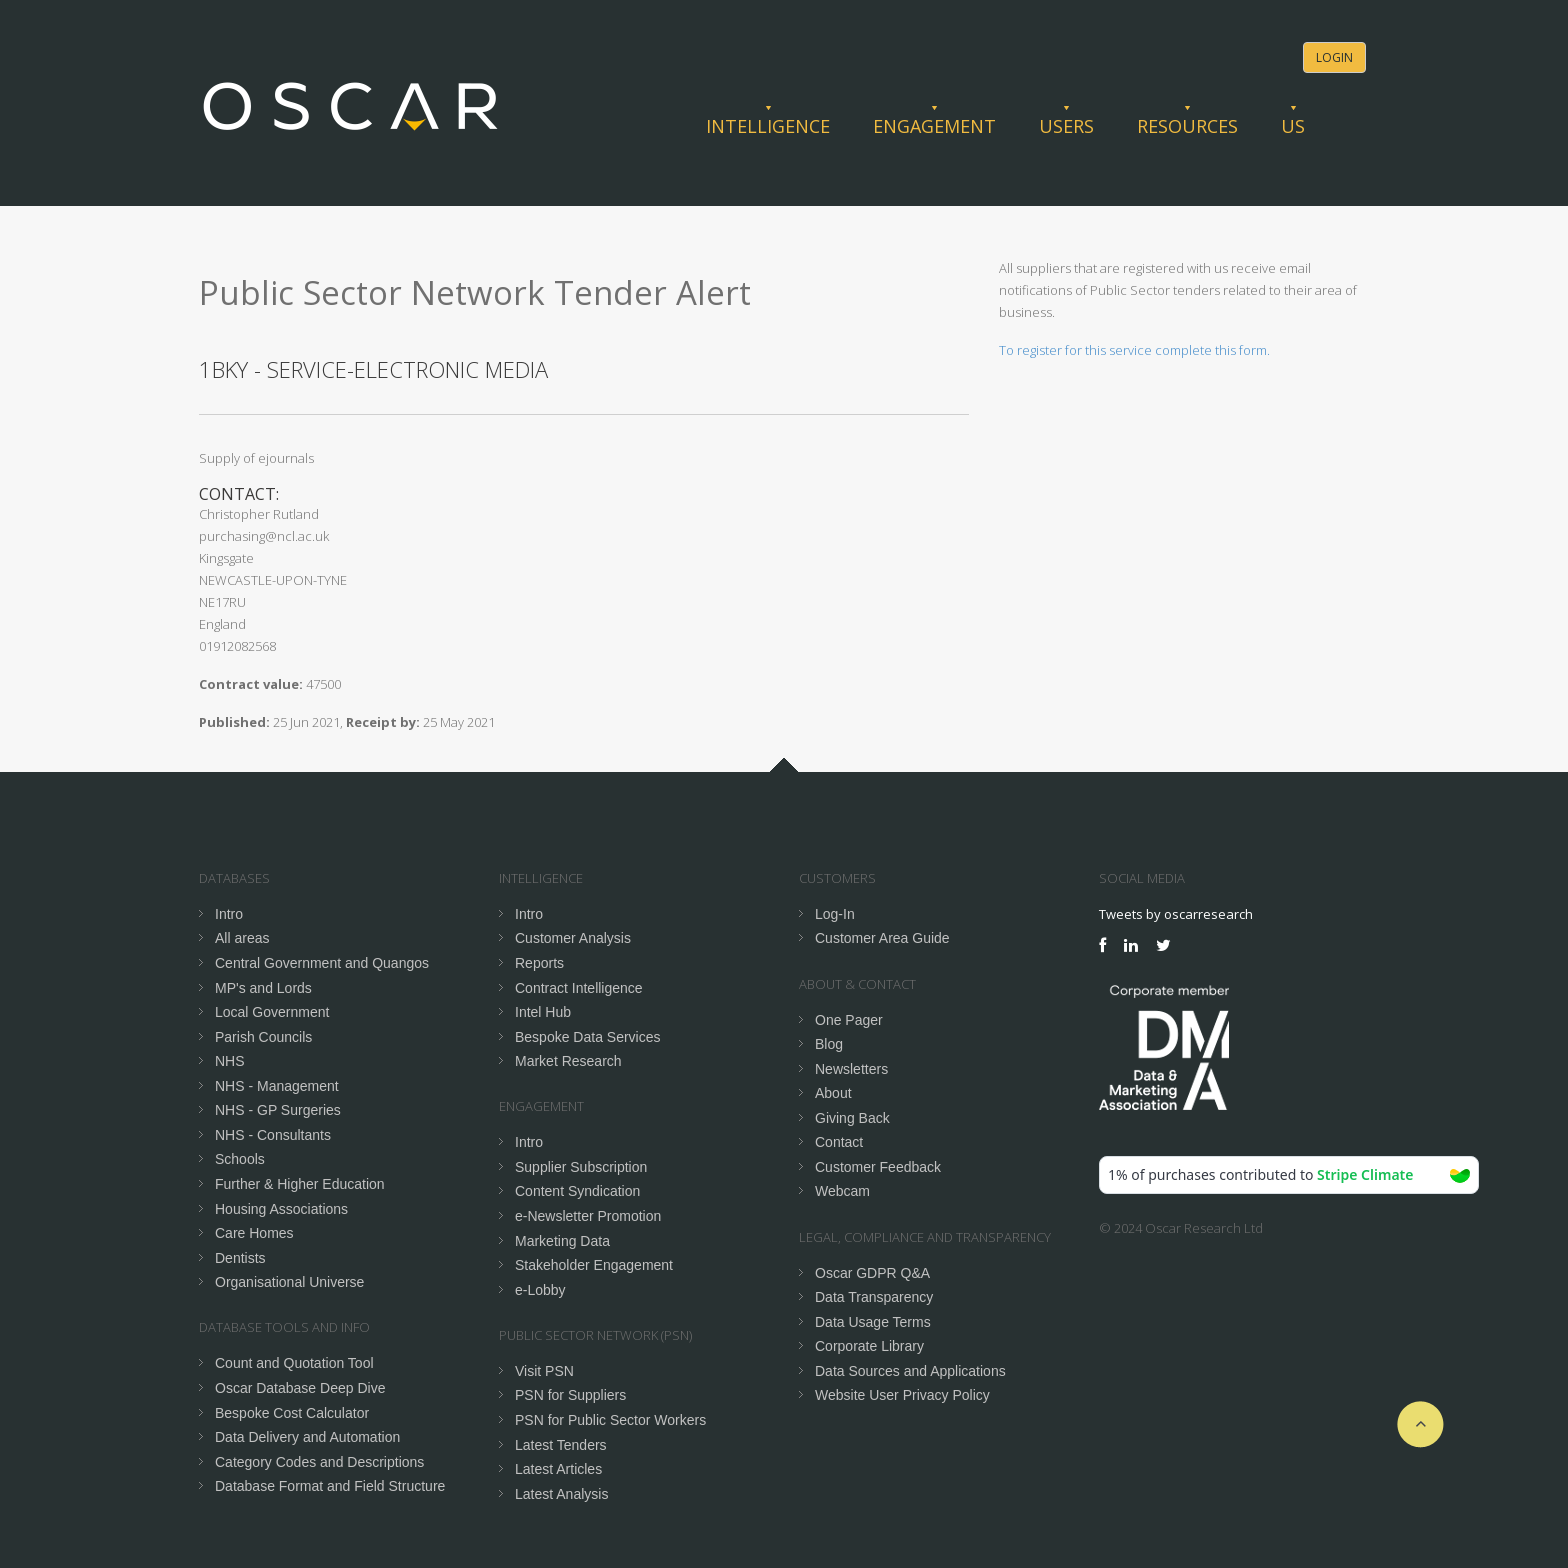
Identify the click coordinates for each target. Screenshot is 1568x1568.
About (833, 1093)
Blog (829, 1044)
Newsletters (851, 1069)
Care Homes (254, 1233)
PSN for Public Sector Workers (610, 1420)
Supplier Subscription (581, 1167)
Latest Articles (558, 1469)
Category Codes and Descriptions (319, 1462)
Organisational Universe (289, 1282)
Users (1066, 126)
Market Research (568, 1061)
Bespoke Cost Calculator (292, 1413)
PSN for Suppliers (570, 1395)
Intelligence (768, 126)
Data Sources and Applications (910, 1371)
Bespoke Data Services (588, 1037)
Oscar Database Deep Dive (300, 1388)
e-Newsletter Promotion (588, 1216)
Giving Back (852, 1118)
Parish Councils (263, 1037)
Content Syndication (577, 1191)
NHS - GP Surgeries (278, 1110)
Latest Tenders (561, 1445)
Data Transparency (874, 1297)
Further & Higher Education (300, 1184)
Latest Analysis (561, 1494)
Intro (229, 914)
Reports (539, 963)
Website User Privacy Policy (902, 1395)
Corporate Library (869, 1346)
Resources (1187, 126)
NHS (230, 1061)
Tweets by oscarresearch (1176, 914)
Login (1334, 57)
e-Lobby (540, 1290)
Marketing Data (562, 1241)
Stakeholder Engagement (594, 1265)
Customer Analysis (573, 938)
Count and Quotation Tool (294, 1363)
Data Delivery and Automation (307, 1437)
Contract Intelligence (579, 988)
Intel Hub (543, 1012)
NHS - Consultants (273, 1135)
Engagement (934, 126)
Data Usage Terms (873, 1322)
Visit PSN (544, 1371)
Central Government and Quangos (322, 963)
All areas (242, 938)
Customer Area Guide (882, 938)
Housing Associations (281, 1209)
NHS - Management (277, 1086)
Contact (839, 1142)
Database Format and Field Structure (330, 1486)
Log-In (835, 914)
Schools (240, 1159)
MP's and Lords (263, 988)
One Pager (849, 1020)
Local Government (272, 1012)
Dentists (240, 1258)
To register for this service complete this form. (1134, 350)
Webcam (842, 1191)
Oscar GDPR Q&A (872, 1273)
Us (1293, 126)
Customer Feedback (878, 1167)
